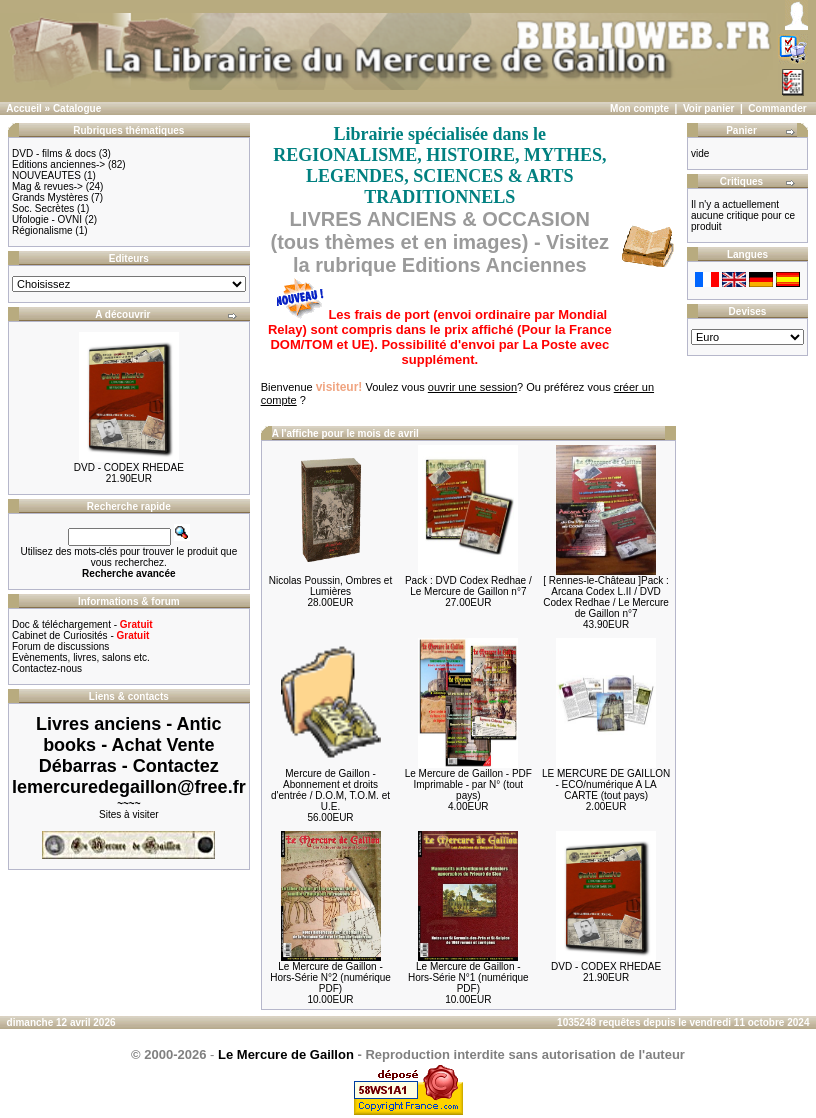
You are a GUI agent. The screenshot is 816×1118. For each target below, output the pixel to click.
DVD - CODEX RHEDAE (129, 467)
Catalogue (77, 108)
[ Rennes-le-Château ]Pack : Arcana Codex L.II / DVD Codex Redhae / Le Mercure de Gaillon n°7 (606, 597)
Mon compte (639, 108)
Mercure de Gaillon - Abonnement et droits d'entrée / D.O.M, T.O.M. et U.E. (330, 790)
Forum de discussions (60, 646)
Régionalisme (42, 230)
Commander (777, 108)
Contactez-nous (47, 668)
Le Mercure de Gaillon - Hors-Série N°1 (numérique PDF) (468, 977)
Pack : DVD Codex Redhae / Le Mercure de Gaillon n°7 (468, 586)
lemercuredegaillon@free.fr (129, 787)
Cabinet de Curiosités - (80, 635)
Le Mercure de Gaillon (286, 1054)
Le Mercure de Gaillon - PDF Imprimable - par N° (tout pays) (468, 784)
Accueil (24, 108)
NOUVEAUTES (46, 175)
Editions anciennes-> (58, 164)
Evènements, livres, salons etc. (81, 657)
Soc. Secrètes (43, 208)
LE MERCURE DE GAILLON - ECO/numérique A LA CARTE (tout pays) (606, 784)
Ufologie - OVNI (47, 219)
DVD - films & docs (54, 153)
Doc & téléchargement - (82, 624)
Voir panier (709, 108)
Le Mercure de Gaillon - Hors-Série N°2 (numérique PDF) (330, 977)
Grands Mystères (50, 197)
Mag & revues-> (47, 186)
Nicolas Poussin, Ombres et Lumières (330, 586)
